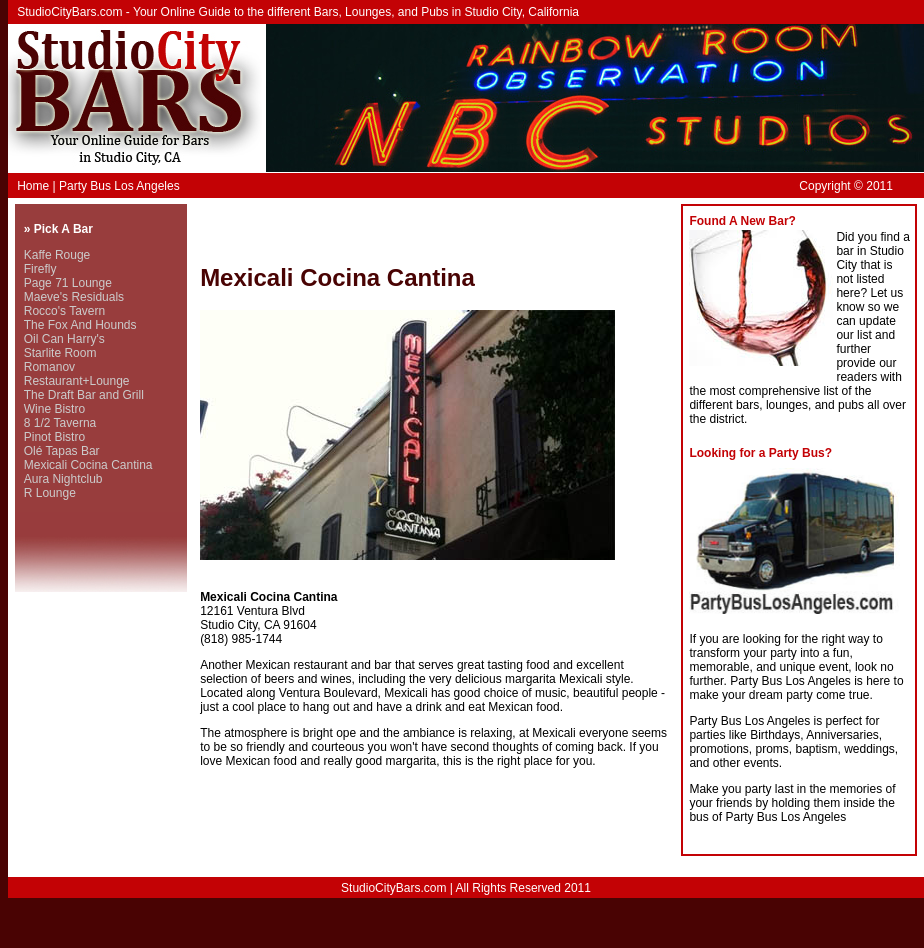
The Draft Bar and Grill (84, 395)
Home (33, 186)
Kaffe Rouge (57, 255)
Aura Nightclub (63, 479)
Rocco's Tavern (64, 311)
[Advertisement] (434, 234)
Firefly (40, 269)
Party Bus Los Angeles (119, 186)
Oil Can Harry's (64, 339)
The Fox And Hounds (80, 325)
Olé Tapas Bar (62, 451)
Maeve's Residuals (74, 297)
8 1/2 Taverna (60, 423)
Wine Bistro (54, 409)
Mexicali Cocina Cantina (88, 465)
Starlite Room (60, 353)
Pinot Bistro (54, 437)
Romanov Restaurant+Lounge (77, 374)
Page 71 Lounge (68, 283)
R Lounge (50, 493)
